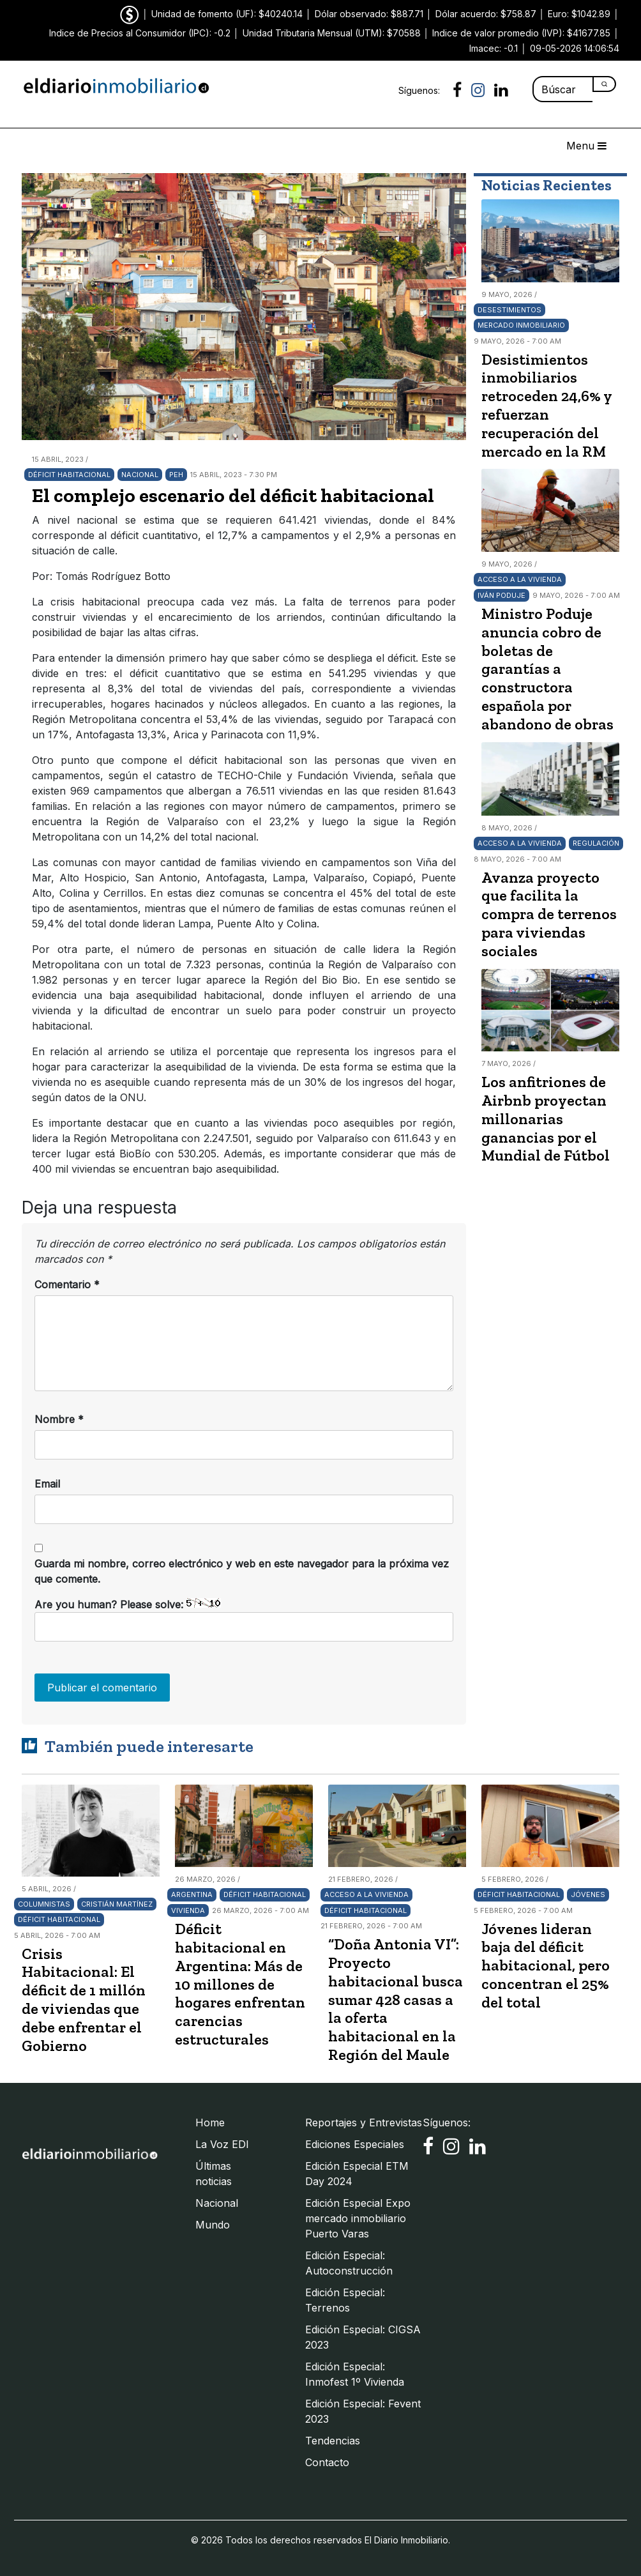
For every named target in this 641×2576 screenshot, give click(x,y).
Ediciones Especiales (354, 2144)
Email (47, 1483)
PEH (176, 474)
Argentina (192, 1894)
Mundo (212, 2224)
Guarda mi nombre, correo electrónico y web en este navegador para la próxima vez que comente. (241, 1571)
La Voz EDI (222, 2144)
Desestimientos (509, 309)
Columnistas (44, 1904)
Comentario (67, 1284)
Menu (586, 145)
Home (210, 2122)
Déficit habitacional (69, 474)
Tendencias (332, 2440)
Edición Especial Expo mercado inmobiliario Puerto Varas (358, 2218)
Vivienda (188, 1910)
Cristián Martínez (117, 1904)
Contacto (327, 2462)
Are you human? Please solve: (243, 1620)
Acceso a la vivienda (520, 579)
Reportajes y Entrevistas (363, 2122)
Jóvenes (588, 1894)
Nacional (139, 474)
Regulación (596, 843)
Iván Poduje (501, 595)
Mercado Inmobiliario (521, 325)
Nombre (59, 1419)
